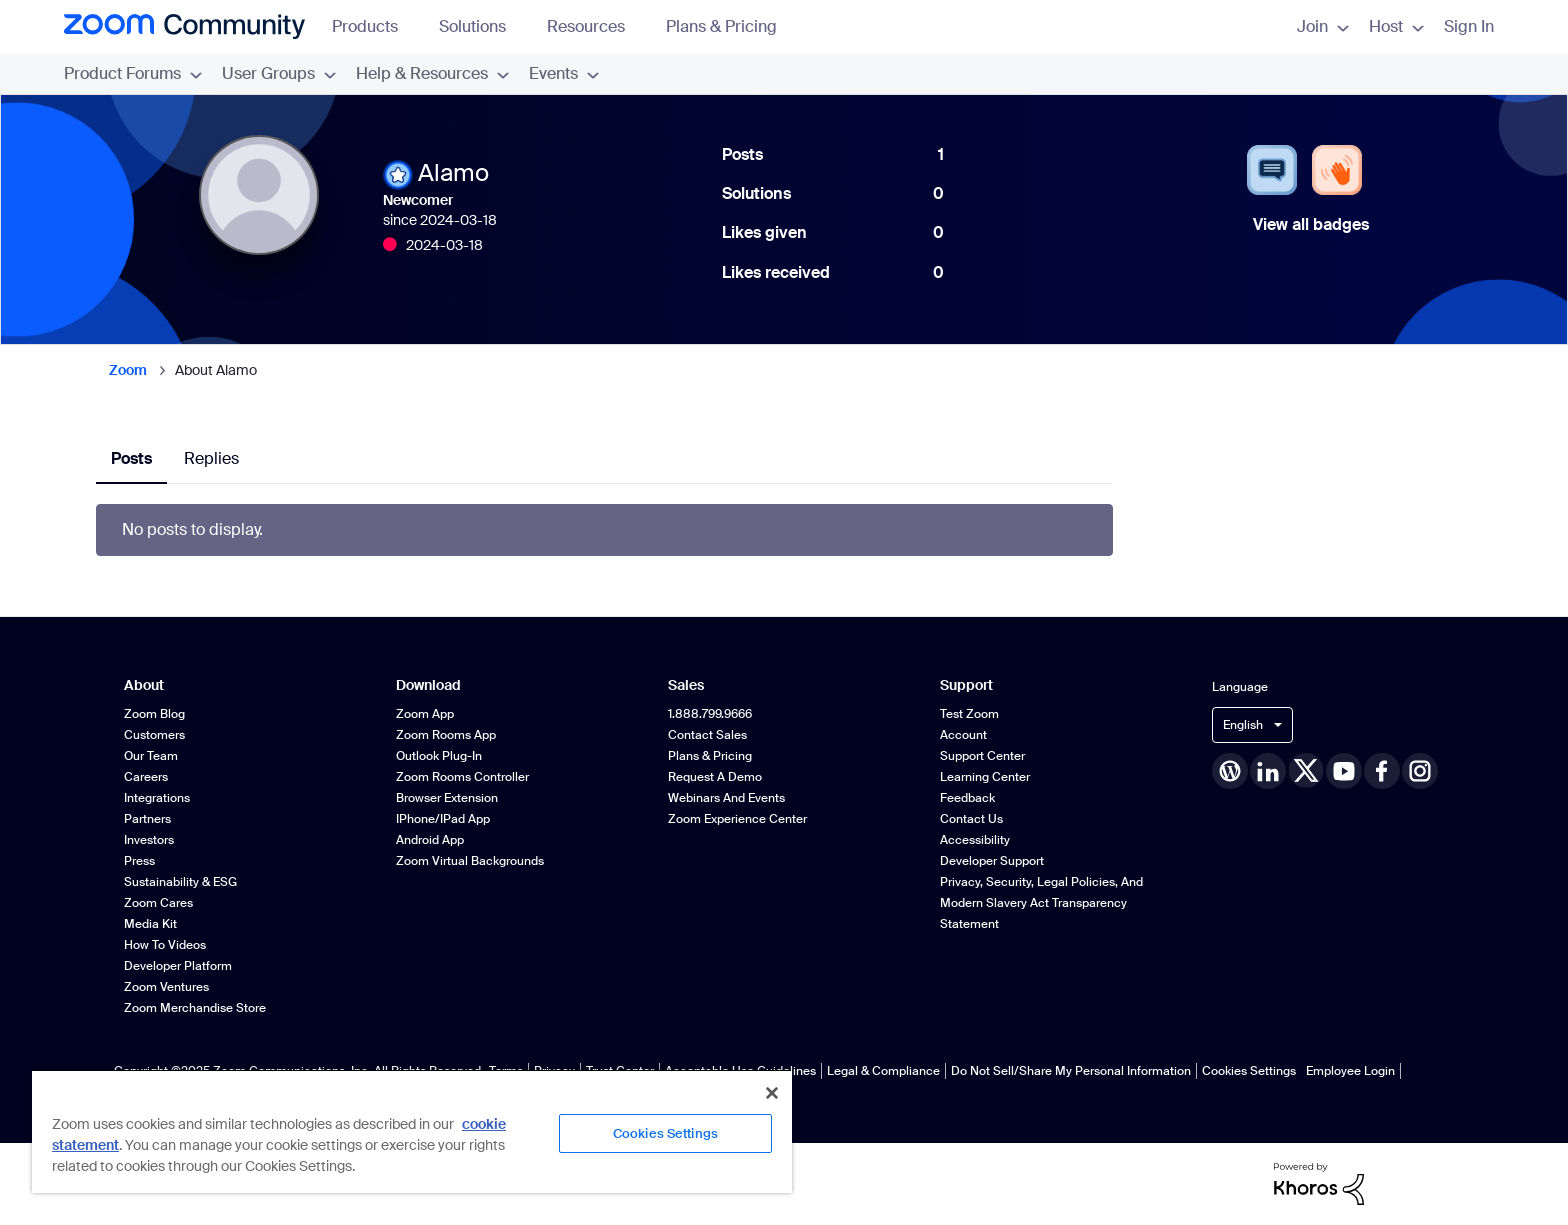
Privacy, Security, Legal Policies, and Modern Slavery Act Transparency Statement (1041, 903)
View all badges (1311, 224)
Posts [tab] (131, 458)
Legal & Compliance (883, 1071)
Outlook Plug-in (439, 756)
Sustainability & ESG (180, 882)
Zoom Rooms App (446, 735)
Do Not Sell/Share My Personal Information (1071, 1071)
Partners (147, 819)
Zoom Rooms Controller (462, 777)
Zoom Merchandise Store (195, 1008)
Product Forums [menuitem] (133, 73)
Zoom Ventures (166, 987)
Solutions (482, 26)
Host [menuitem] (1396, 26)
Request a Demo (715, 777)
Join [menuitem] (1323, 26)
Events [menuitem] (564, 73)
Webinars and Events (726, 798)
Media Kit (150, 924)
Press (139, 861)
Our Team (151, 756)
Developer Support (992, 861)
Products (374, 26)
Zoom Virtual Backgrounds (470, 861)
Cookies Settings (1249, 1071)
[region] (412, 1131)
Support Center (982, 756)
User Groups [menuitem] (279, 73)
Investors (149, 840)
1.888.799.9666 (710, 714)
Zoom (128, 370)
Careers (146, 777)
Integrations (157, 798)
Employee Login (1350, 1071)
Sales (686, 685)
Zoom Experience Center (737, 819)
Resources (595, 26)
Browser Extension (447, 798)
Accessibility (975, 840)
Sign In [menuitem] (1469, 26)
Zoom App (425, 714)
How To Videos (165, 945)
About (144, 685)
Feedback (967, 798)
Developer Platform (178, 966)
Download (428, 685)
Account (963, 735)
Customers (154, 735)
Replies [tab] (211, 458)
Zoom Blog (154, 714)
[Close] (772, 1093)
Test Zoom (969, 714)
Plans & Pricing (721, 26)
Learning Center (985, 777)
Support (966, 685)
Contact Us (971, 819)
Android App (430, 840)
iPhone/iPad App (443, 819)
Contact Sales (707, 735)
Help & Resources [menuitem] (432, 73)
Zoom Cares (158, 903)
